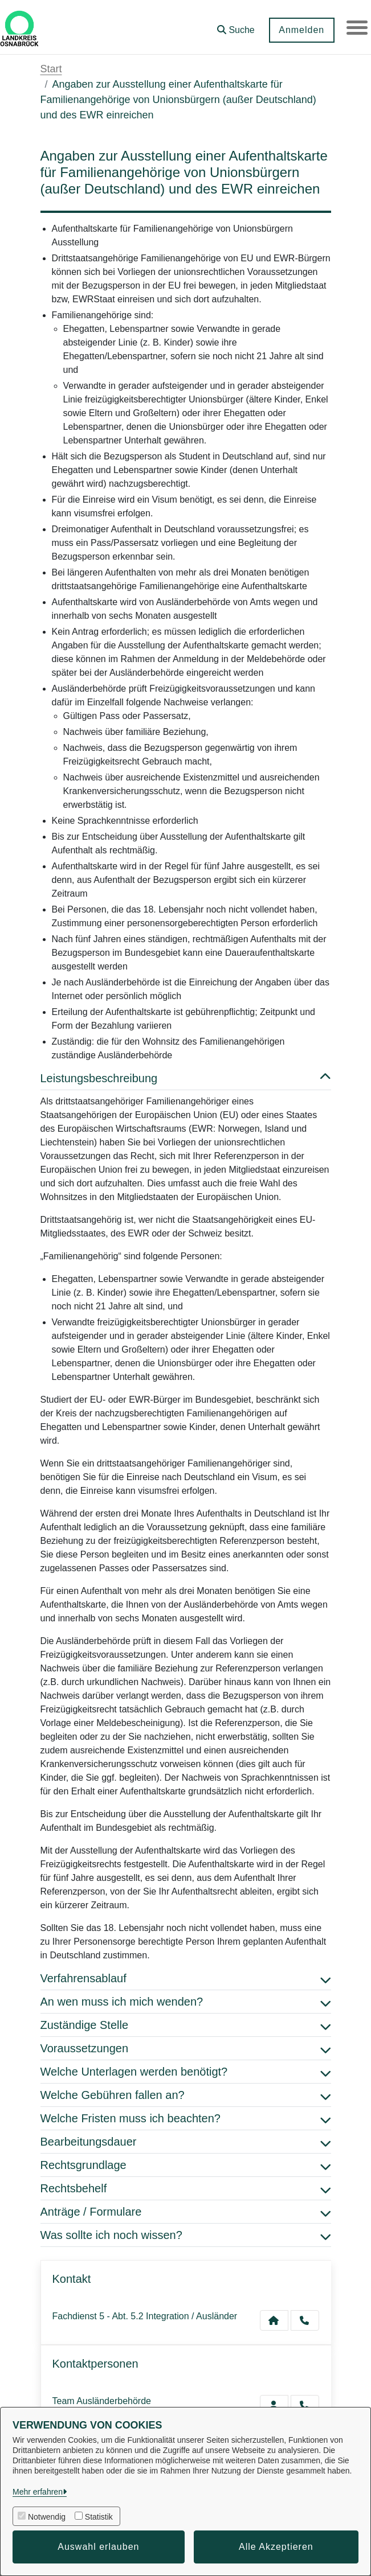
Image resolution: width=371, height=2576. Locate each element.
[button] (234, 26)
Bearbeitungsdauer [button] (185, 2141)
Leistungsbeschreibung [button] (185, 1078)
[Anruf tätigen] (305, 2320)
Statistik (99, 2516)
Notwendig (47, 2516)
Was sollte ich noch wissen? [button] (185, 2235)
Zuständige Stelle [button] (185, 2025)
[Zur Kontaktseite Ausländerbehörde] (274, 2405)
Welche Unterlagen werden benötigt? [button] (185, 2071)
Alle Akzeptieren (276, 2547)
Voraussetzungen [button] (185, 2048)
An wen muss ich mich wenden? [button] (185, 2001)
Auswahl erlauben (98, 2547)
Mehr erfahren (38, 2491)
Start (51, 69)
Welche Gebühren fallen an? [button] (185, 2095)
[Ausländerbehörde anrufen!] (305, 2405)
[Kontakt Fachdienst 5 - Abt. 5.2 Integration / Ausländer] (274, 2320)
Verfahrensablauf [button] (185, 1978)
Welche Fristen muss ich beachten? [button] (185, 2118)
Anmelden (300, 30)
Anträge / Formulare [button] (185, 2211)
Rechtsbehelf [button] (185, 2188)
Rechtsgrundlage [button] (185, 2165)
